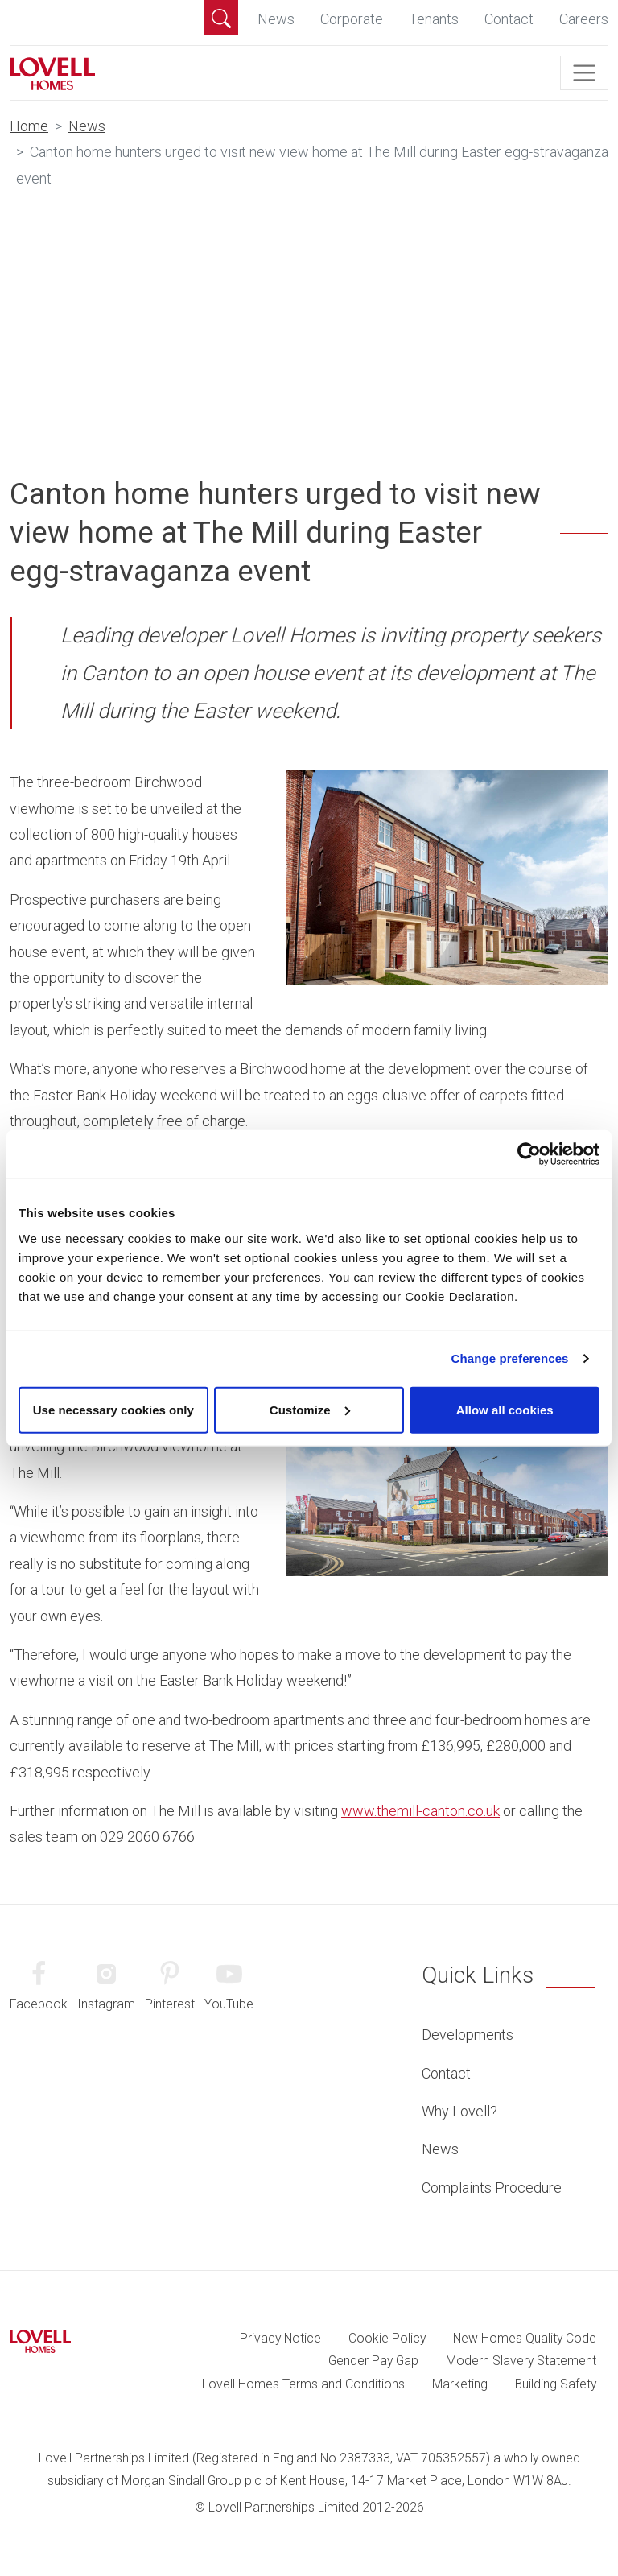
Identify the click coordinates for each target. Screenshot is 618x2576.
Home (29, 126)
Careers (583, 18)
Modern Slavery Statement (521, 2360)
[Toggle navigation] (584, 73)
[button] (221, 17)
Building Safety (555, 2384)
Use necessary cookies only (113, 1409)
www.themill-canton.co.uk (420, 1810)
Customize (310, 1409)
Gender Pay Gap (373, 2360)
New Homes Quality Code (524, 2338)
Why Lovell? (459, 2111)
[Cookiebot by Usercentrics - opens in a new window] (529, 1154)
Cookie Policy (387, 2338)
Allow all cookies (505, 1409)
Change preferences (510, 1358)
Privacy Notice (280, 2338)
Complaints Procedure (492, 2187)
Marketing (460, 2384)
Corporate (351, 18)
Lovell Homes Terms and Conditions (303, 2384)
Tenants (434, 18)
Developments (467, 2034)
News (276, 18)
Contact (509, 18)
